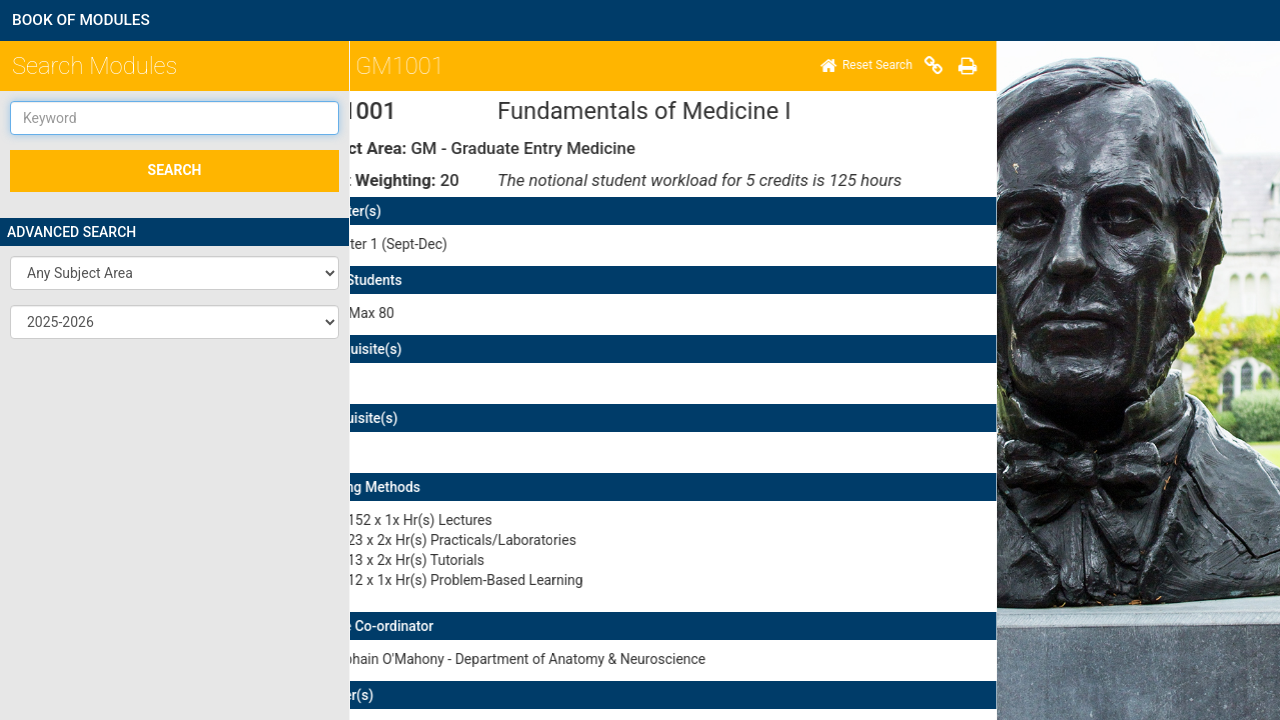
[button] (174, 273)
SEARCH (175, 170)
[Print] (474, 66)
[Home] (373, 66)
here (680, 590)
